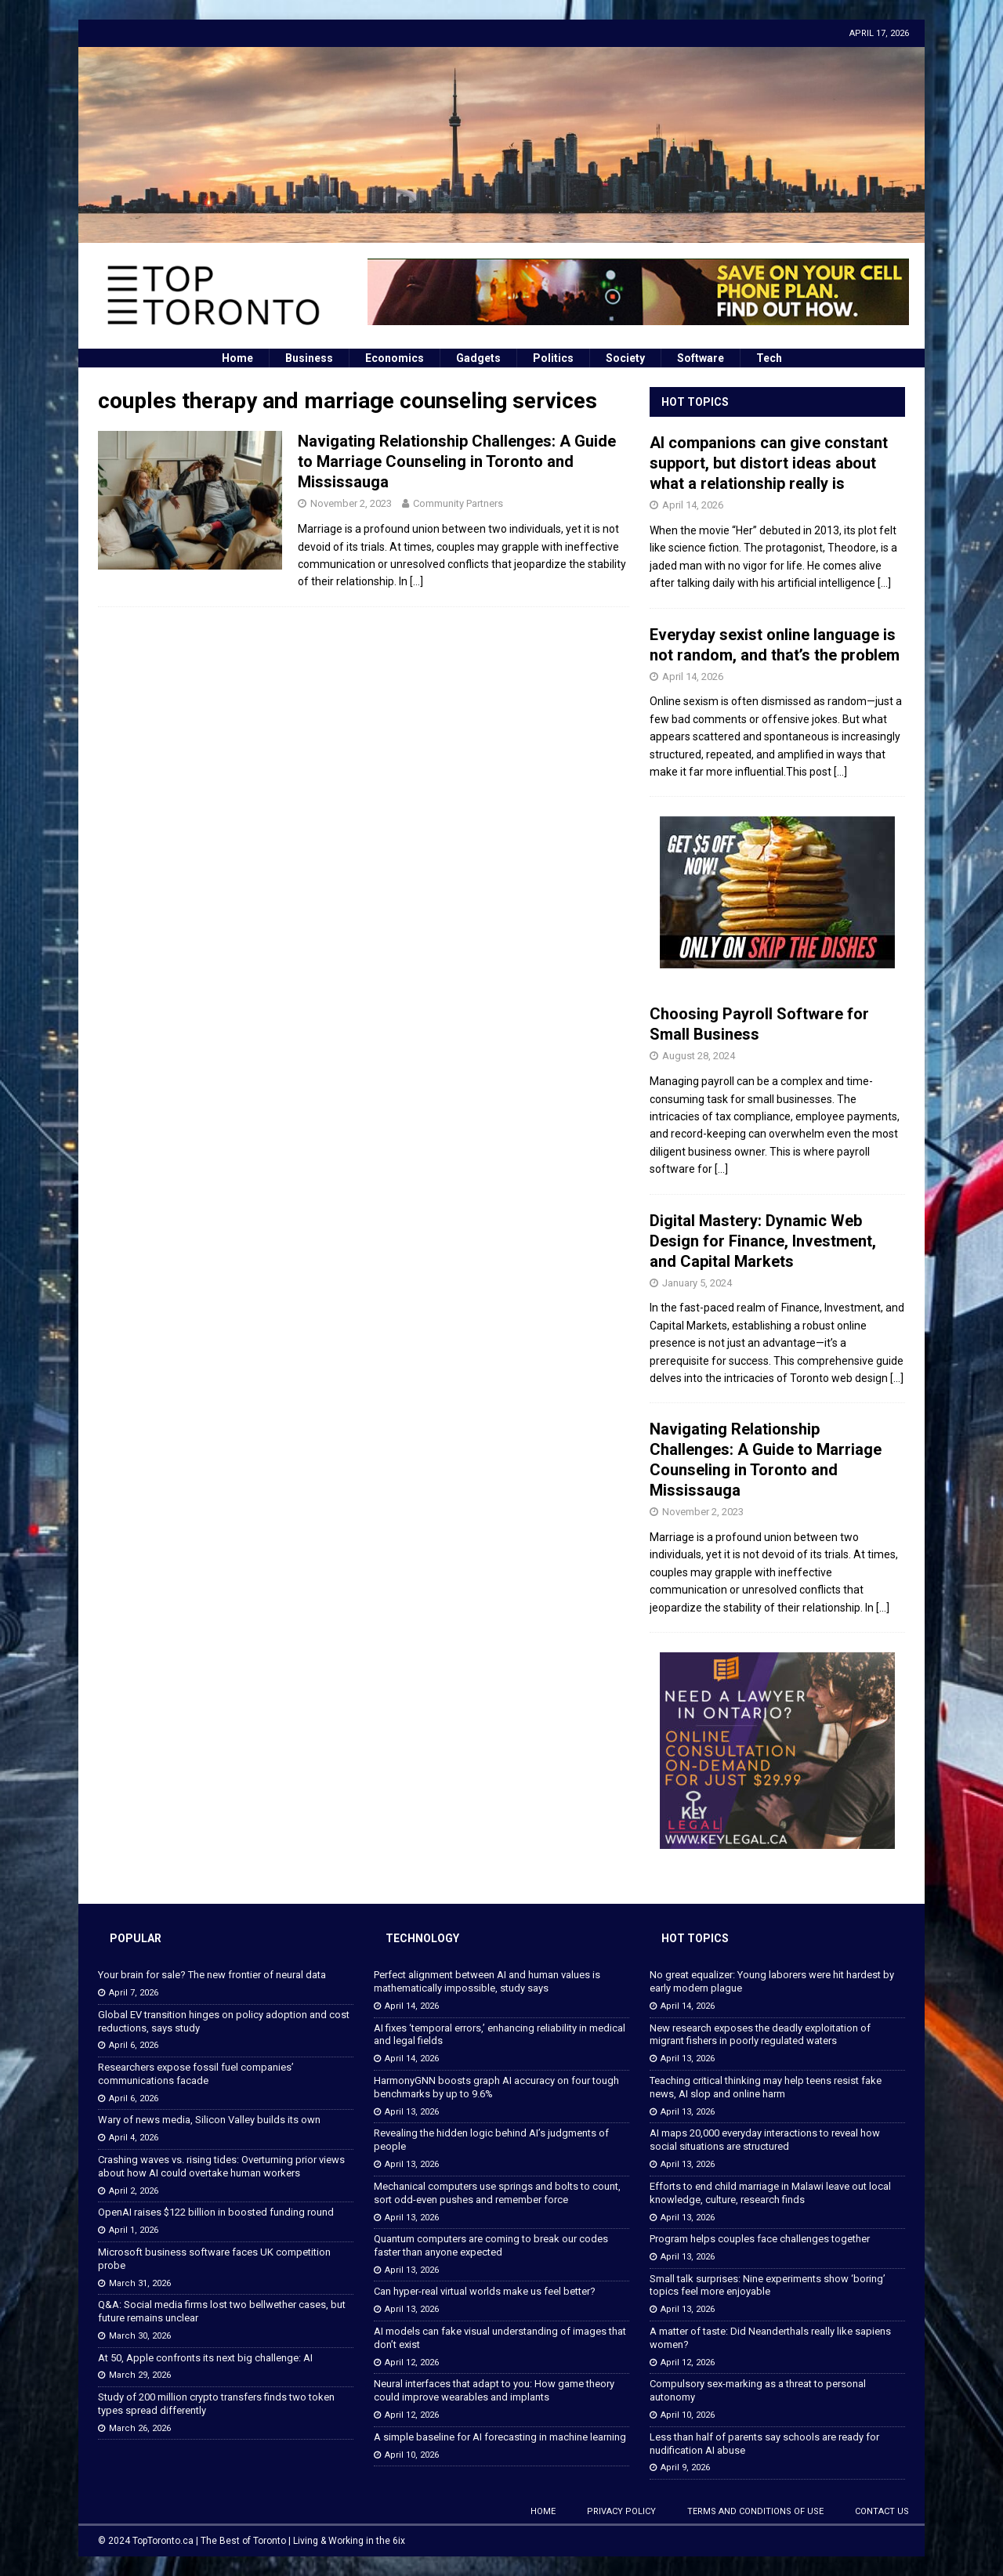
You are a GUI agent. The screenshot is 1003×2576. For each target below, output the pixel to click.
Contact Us (882, 2511)
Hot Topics (695, 402)
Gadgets (478, 358)
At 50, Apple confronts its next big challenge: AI (205, 2358)
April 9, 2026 (685, 2467)
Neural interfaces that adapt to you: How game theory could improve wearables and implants (494, 2390)
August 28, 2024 (698, 1056)
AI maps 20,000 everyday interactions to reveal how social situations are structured (765, 2139)
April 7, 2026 (133, 1993)
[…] (416, 581)
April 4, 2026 (133, 2138)
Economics (394, 358)
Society (625, 358)
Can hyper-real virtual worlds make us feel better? (485, 2291)
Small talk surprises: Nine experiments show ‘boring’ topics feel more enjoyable (767, 2285)
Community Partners (458, 503)
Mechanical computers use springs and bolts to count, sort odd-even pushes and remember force (497, 2192)
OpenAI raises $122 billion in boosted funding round (216, 2212)
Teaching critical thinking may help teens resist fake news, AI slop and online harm (766, 2087)
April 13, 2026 (412, 2112)
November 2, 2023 (351, 503)
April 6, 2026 (133, 2045)
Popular (135, 1938)
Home (237, 358)
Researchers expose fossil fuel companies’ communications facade (196, 2073)
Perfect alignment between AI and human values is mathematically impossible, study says (487, 1981)
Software (700, 358)
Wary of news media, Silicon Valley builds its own (209, 2120)
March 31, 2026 (140, 2283)
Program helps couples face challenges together (760, 2239)
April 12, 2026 (412, 2362)
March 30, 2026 (140, 2336)
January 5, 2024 (697, 1283)
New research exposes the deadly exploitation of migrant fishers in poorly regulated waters (760, 2034)
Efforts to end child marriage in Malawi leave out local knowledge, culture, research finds (770, 2192)
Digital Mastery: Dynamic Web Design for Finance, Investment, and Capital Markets (763, 1241)
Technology (422, 1938)
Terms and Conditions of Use (755, 2511)
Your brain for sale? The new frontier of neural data (212, 1975)
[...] (884, 583)
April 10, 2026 (412, 2455)
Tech (769, 358)
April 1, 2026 (133, 2230)
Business (309, 358)
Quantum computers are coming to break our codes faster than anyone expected (491, 2245)
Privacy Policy (621, 2511)
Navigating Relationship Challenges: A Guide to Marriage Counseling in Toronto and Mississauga (457, 461)
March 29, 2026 (140, 2375)
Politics (553, 358)
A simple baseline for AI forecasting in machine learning (500, 2437)
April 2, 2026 (133, 2191)
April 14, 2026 (692, 505)
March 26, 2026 (140, 2428)
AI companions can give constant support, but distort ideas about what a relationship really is (769, 463)
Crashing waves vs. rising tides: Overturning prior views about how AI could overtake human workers (221, 2166)
